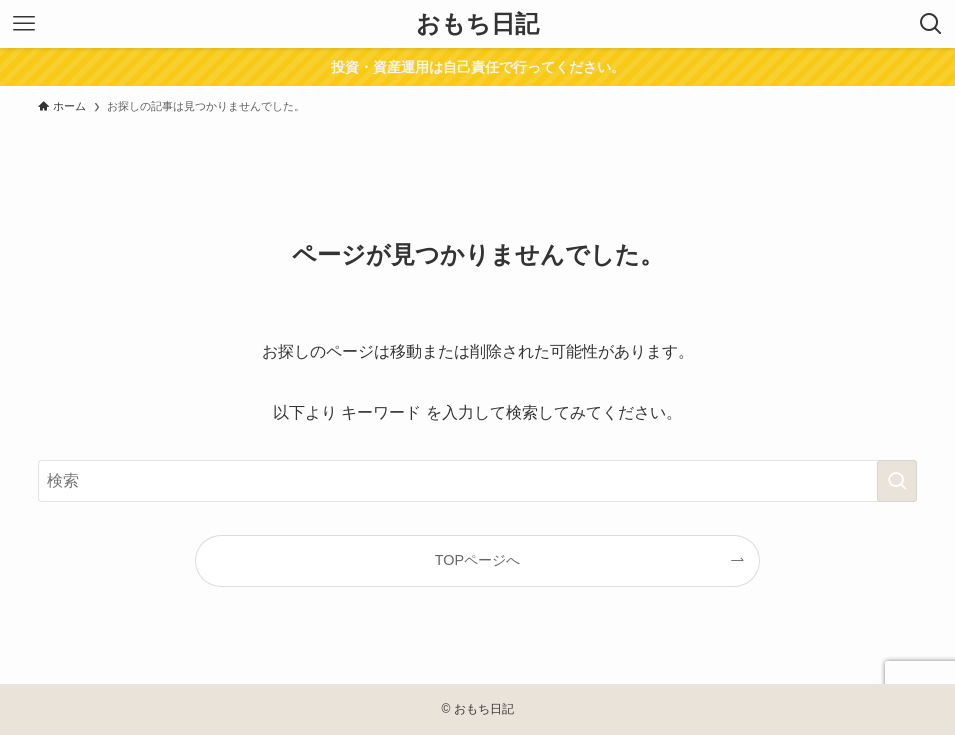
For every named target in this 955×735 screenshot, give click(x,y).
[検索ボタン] (931, 24)
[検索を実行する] (897, 481)
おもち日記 (477, 24)
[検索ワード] (477, 481)
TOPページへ (477, 560)
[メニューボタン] (24, 24)
